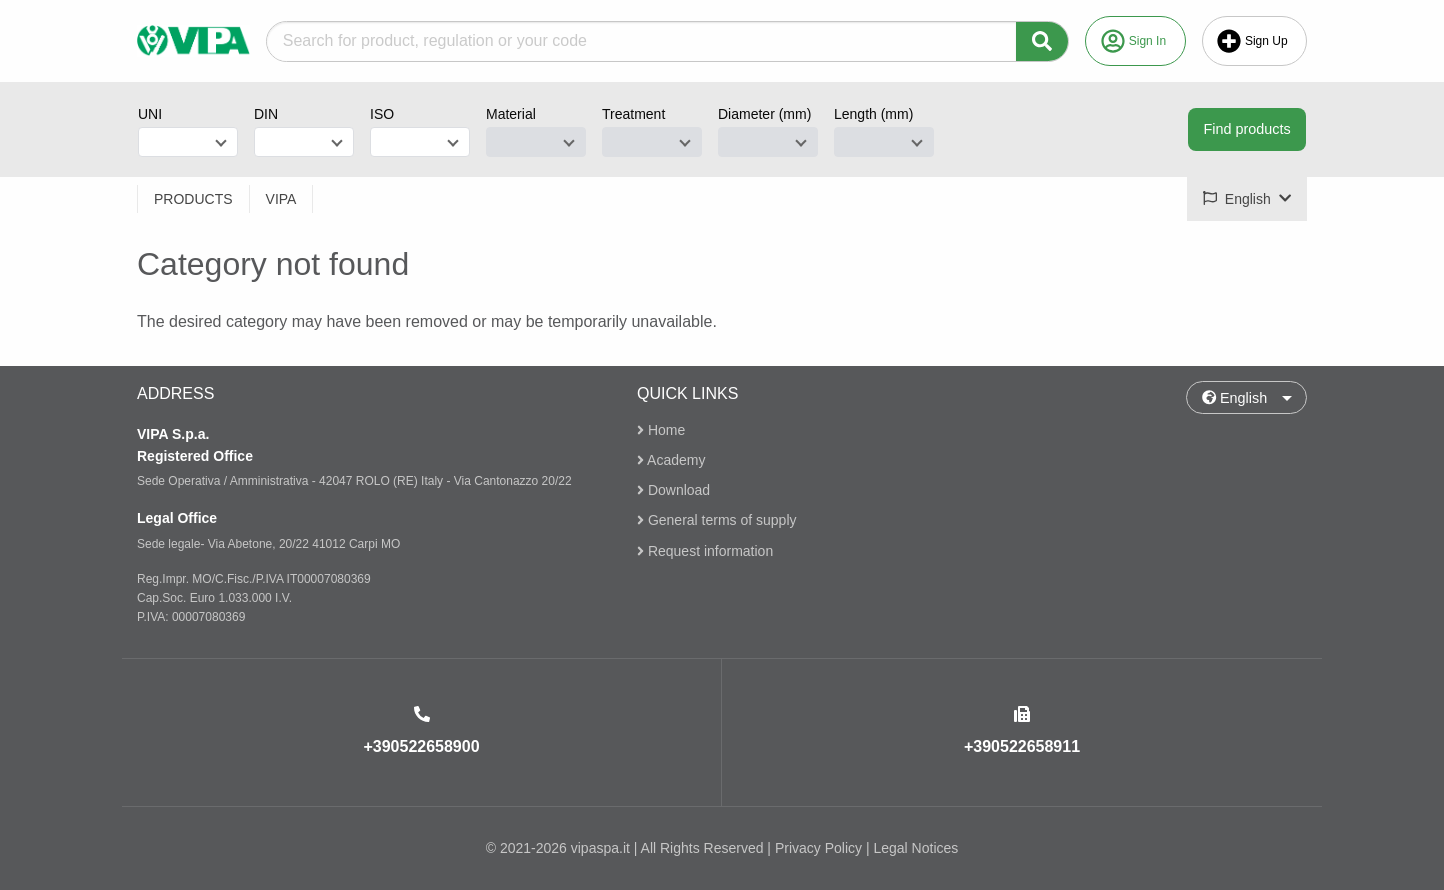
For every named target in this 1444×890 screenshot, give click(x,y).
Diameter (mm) (764, 114)
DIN (266, 114)
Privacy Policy (818, 848)
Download (673, 490)
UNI (150, 114)
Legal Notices (915, 848)
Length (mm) (873, 114)
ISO (382, 114)
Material (511, 114)
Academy (671, 460)
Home (661, 430)
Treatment (633, 114)
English (1235, 398)
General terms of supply (717, 521)
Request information (705, 551)
